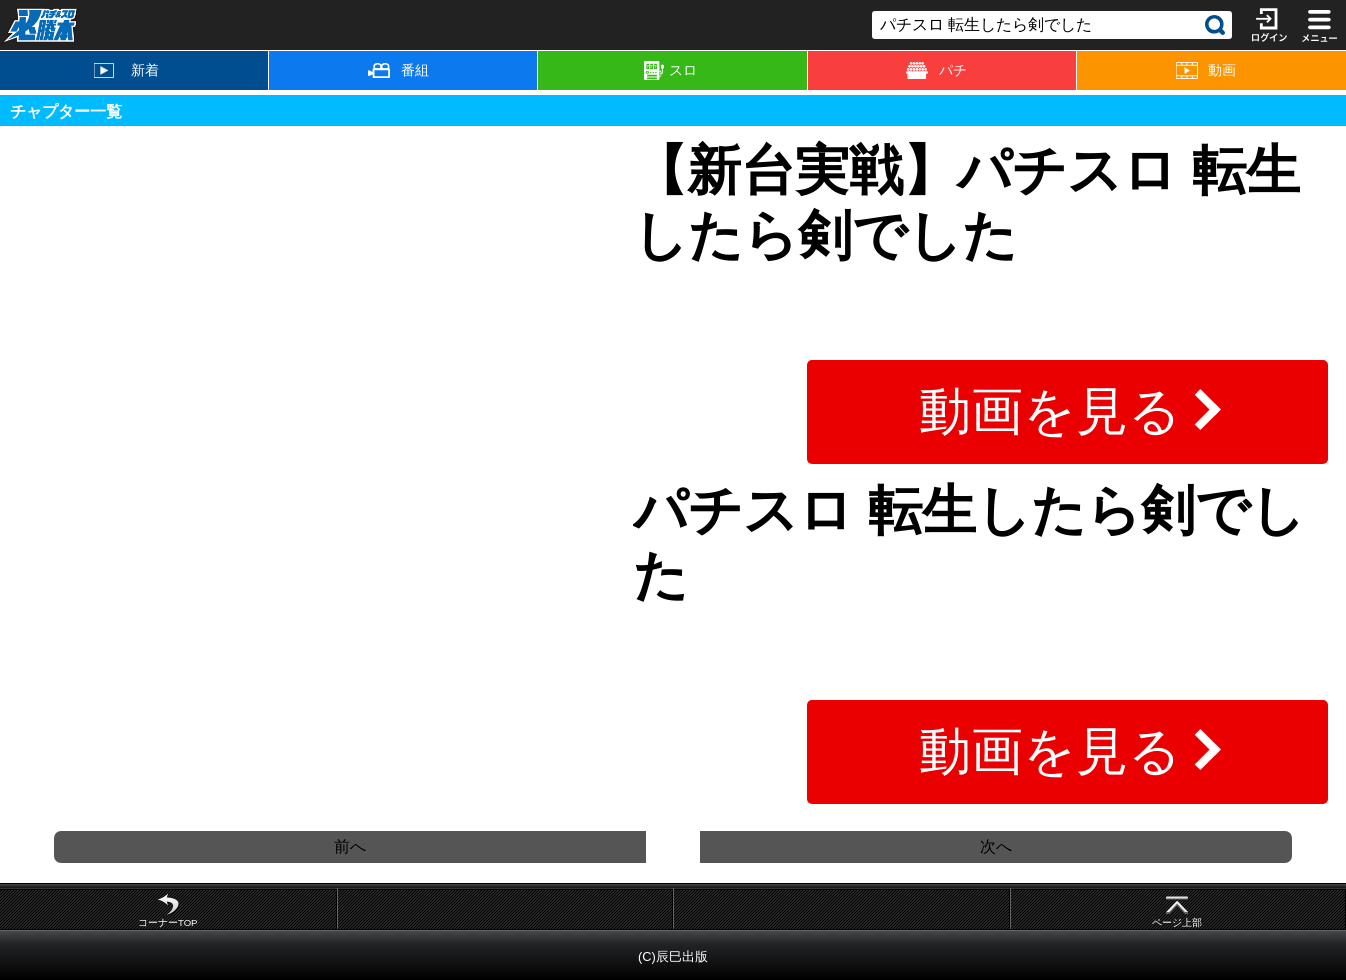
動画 (1206, 70)
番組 (398, 70)
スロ (670, 71)
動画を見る (1050, 411)
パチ (936, 70)
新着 (126, 70)
